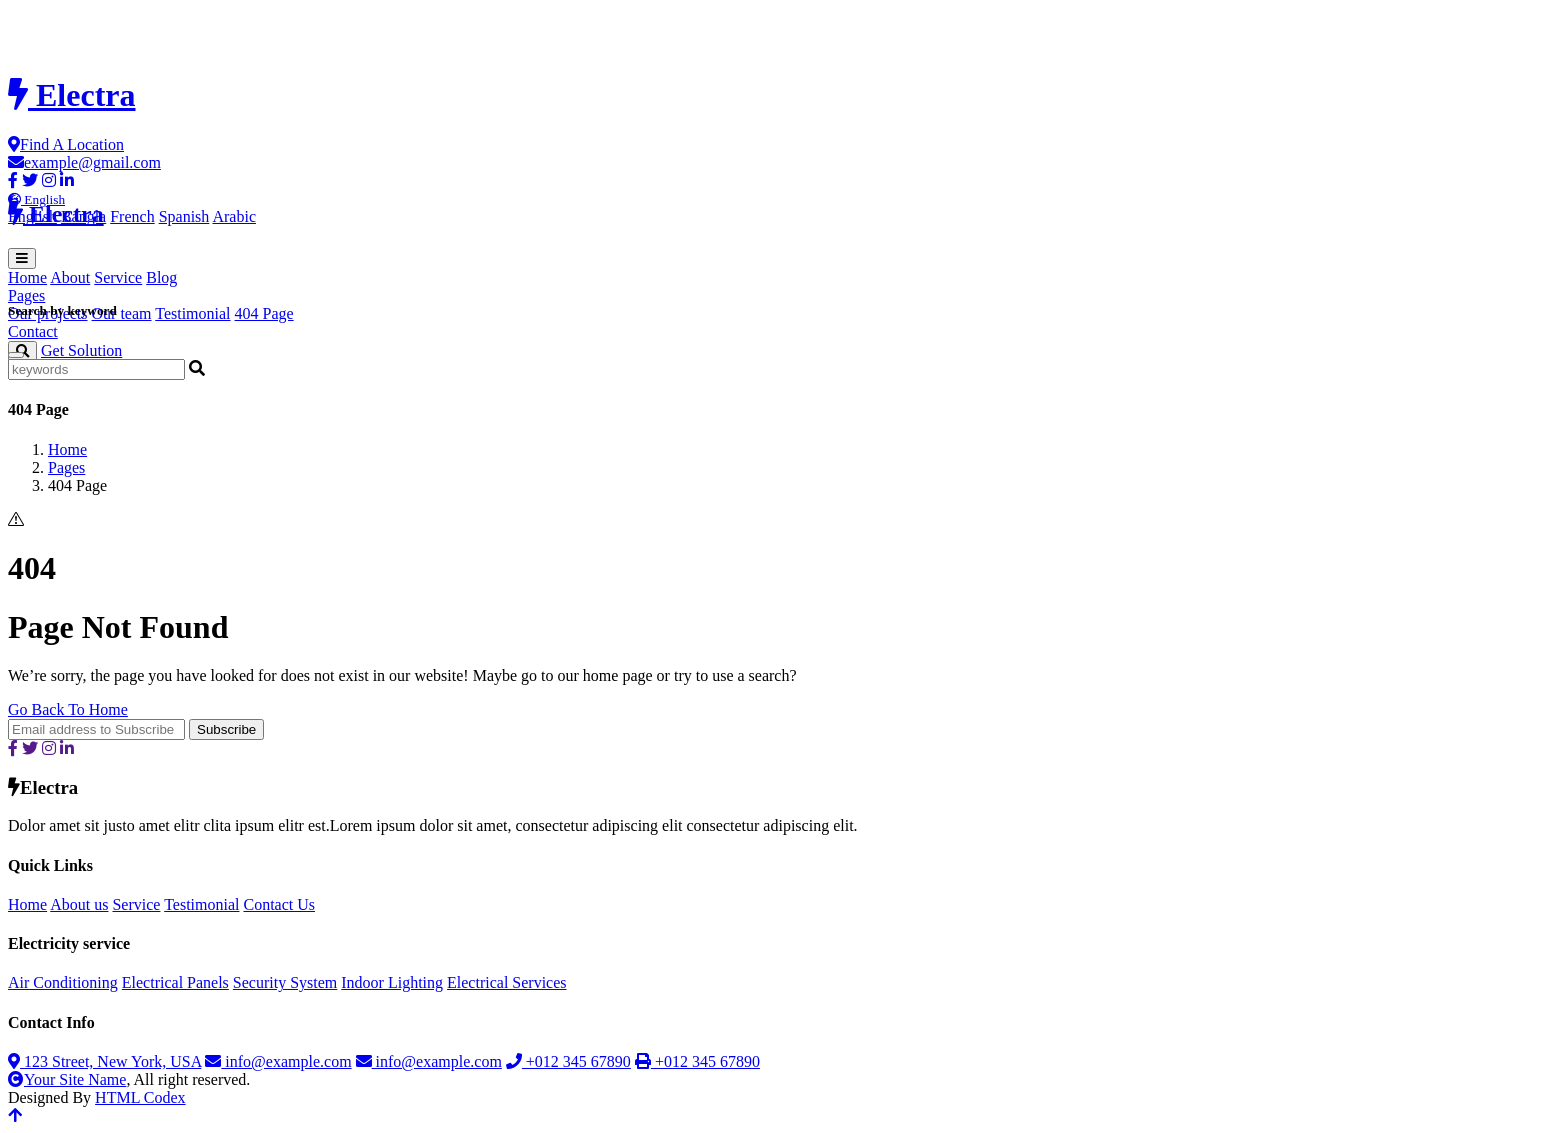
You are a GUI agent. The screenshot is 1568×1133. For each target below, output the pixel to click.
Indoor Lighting (392, 982)
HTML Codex (140, 1097)
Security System (285, 982)
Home (27, 277)
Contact (33, 331)
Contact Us (279, 904)
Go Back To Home (68, 709)
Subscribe (226, 729)
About (70, 277)
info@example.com (278, 1061)
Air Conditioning (63, 982)
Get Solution (81, 350)
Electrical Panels (175, 982)
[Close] (16, 355)
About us (79, 904)
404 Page (264, 313)
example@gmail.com (84, 162)
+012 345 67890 (568, 1061)
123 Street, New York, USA (104, 1061)
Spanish (184, 216)
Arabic (234, 216)
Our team (122, 313)
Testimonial (192, 313)
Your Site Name (67, 1079)
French (132, 216)
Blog (161, 277)
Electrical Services (507, 982)
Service (118, 277)
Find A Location (66, 144)
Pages (66, 467)
